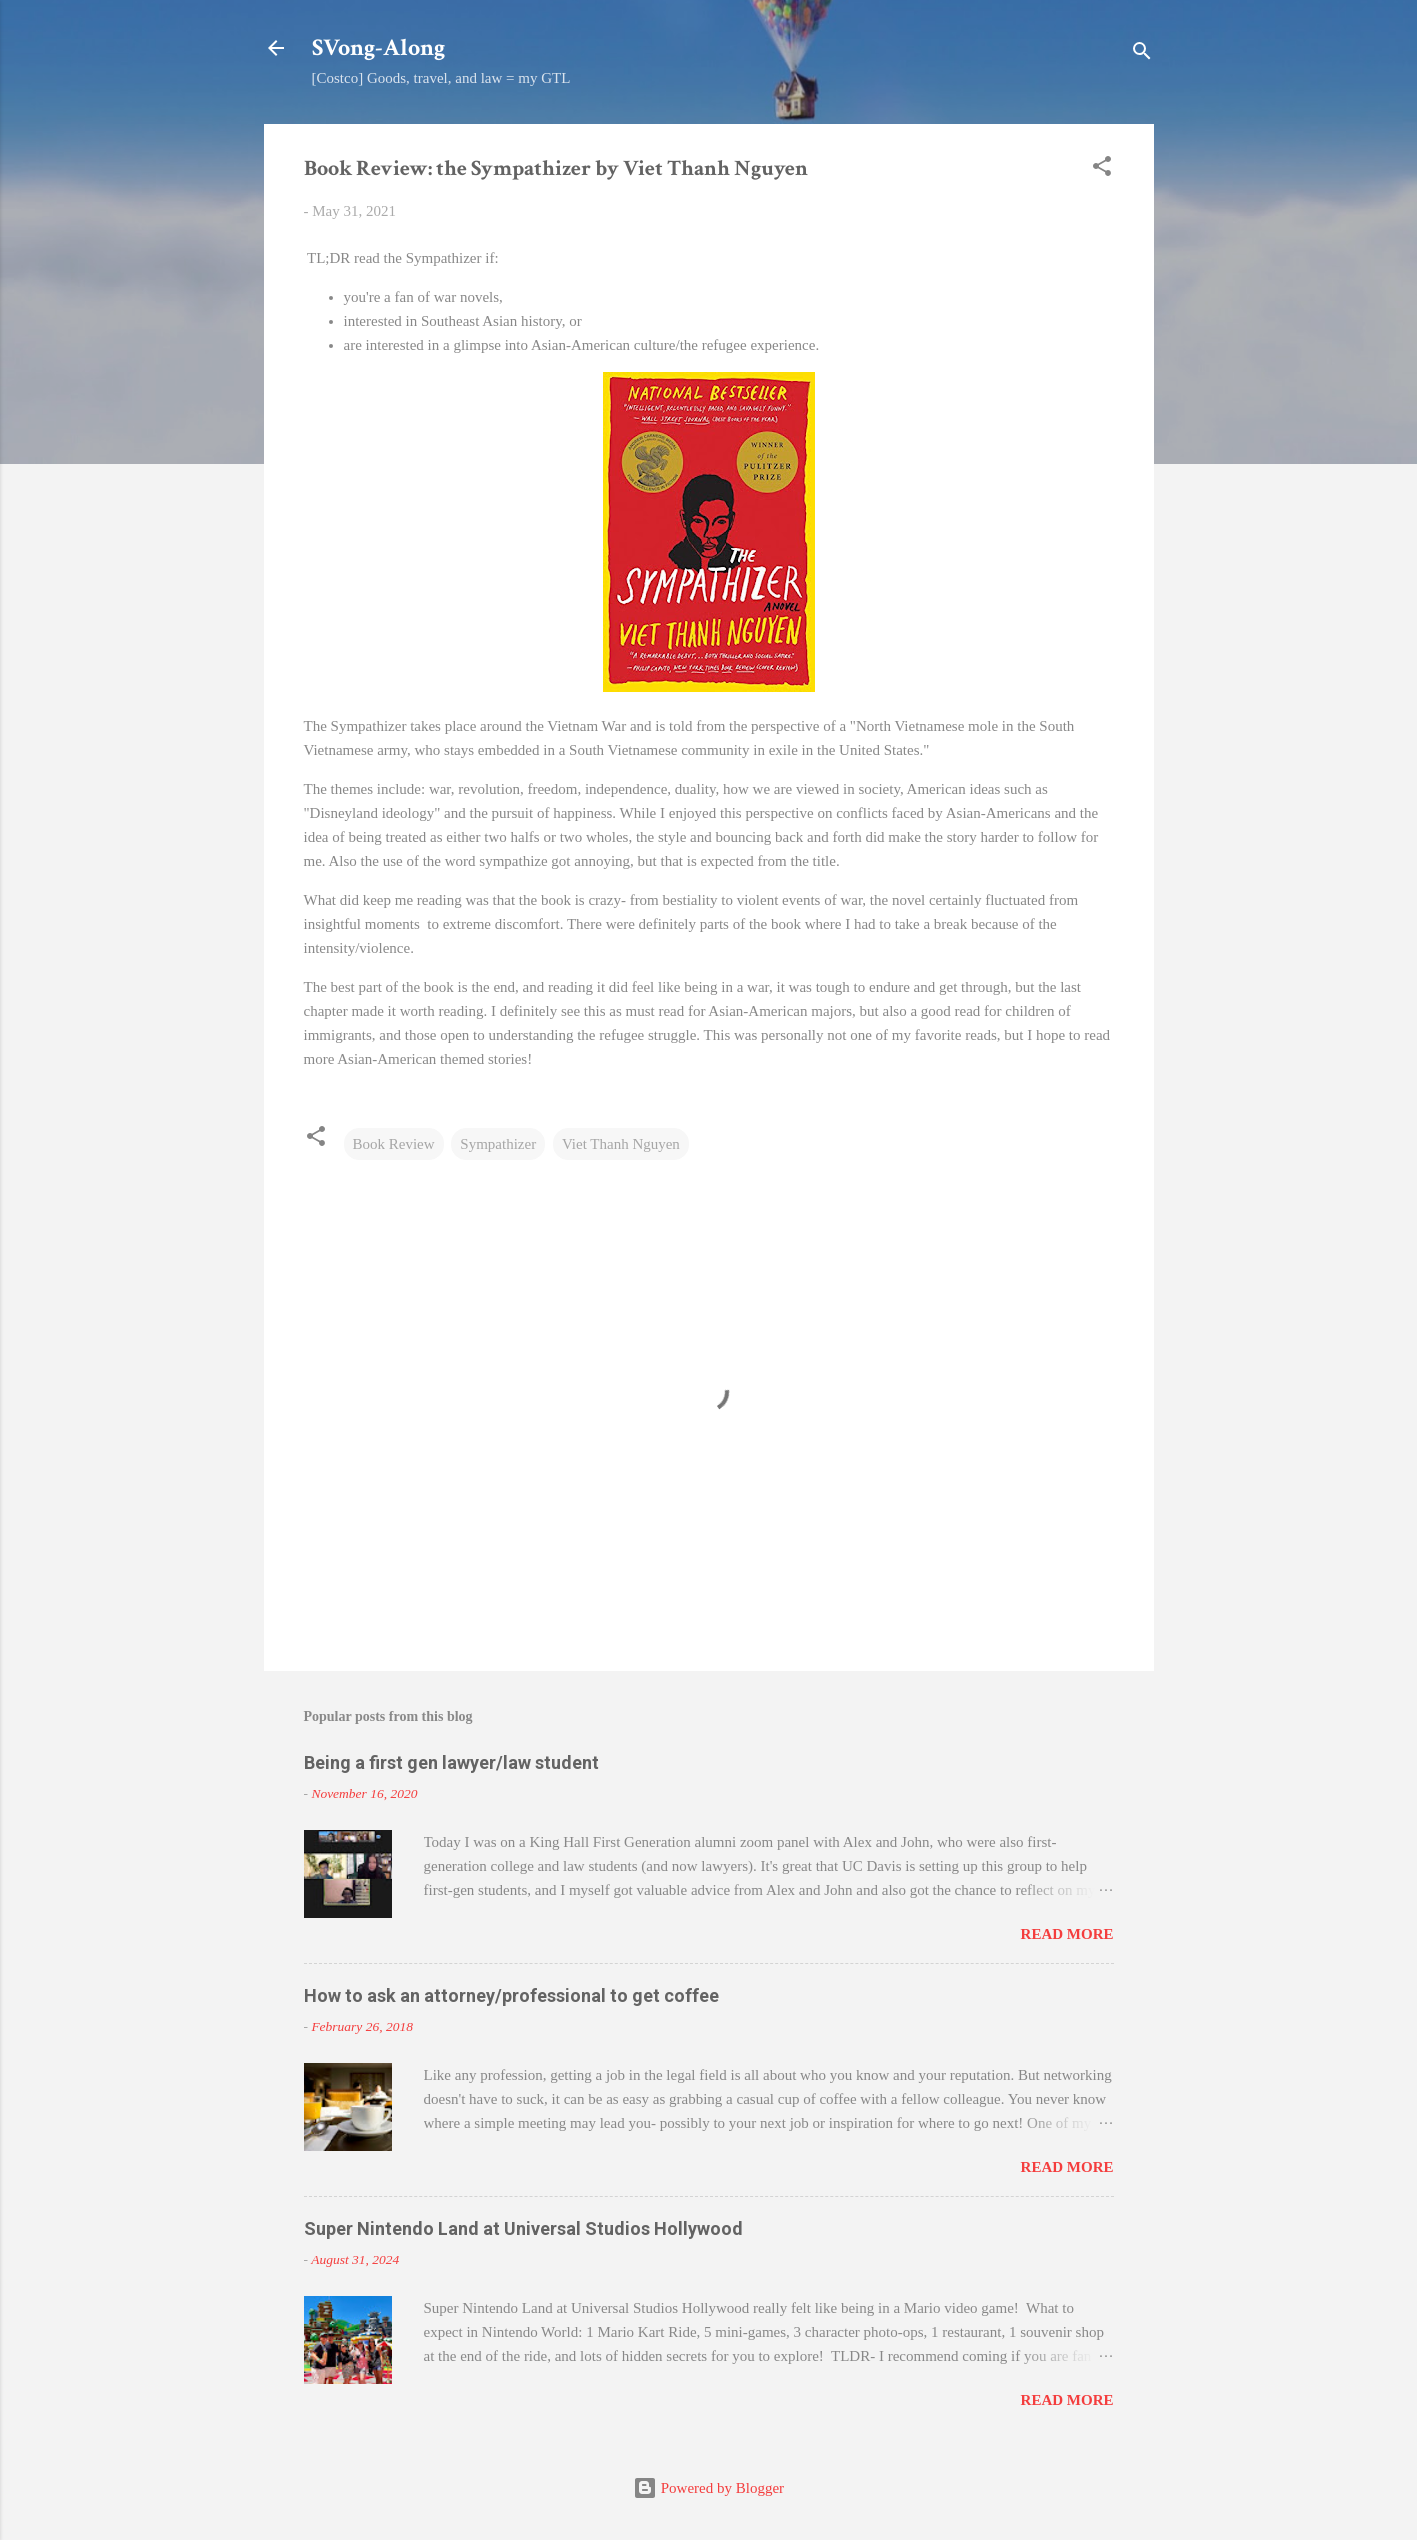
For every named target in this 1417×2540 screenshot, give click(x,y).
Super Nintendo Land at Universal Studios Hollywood (523, 2228)
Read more (1067, 1934)
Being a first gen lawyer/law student (451, 1762)
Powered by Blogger (708, 2488)
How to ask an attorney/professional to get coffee (511, 1995)
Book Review (394, 1144)
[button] (1102, 169)
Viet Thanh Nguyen (621, 1144)
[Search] (1142, 54)
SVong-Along (378, 47)
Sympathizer (498, 1144)
